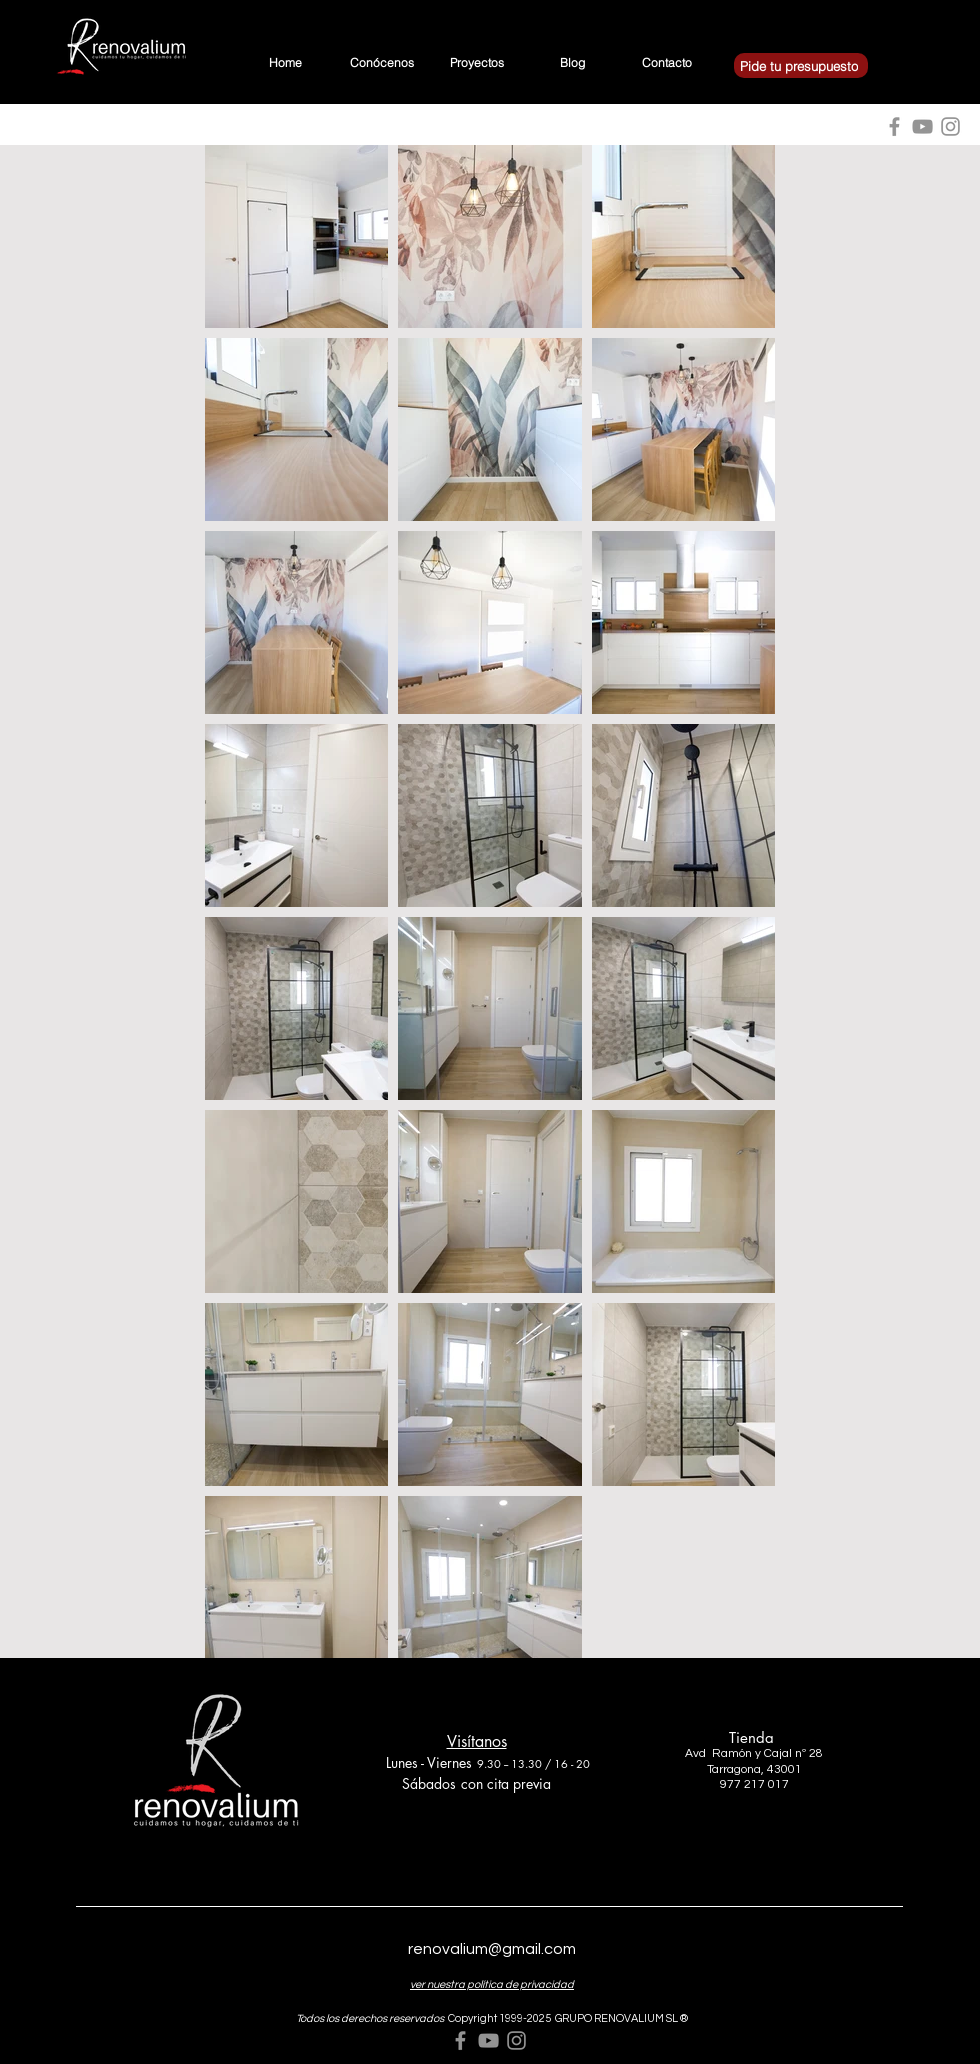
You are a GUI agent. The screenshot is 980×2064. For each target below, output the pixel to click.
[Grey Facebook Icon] (460, 2040)
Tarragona (734, 1769)
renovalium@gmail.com (492, 1949)
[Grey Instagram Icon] (516, 2040)
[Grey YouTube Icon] (488, 2040)
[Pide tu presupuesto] (801, 65)
